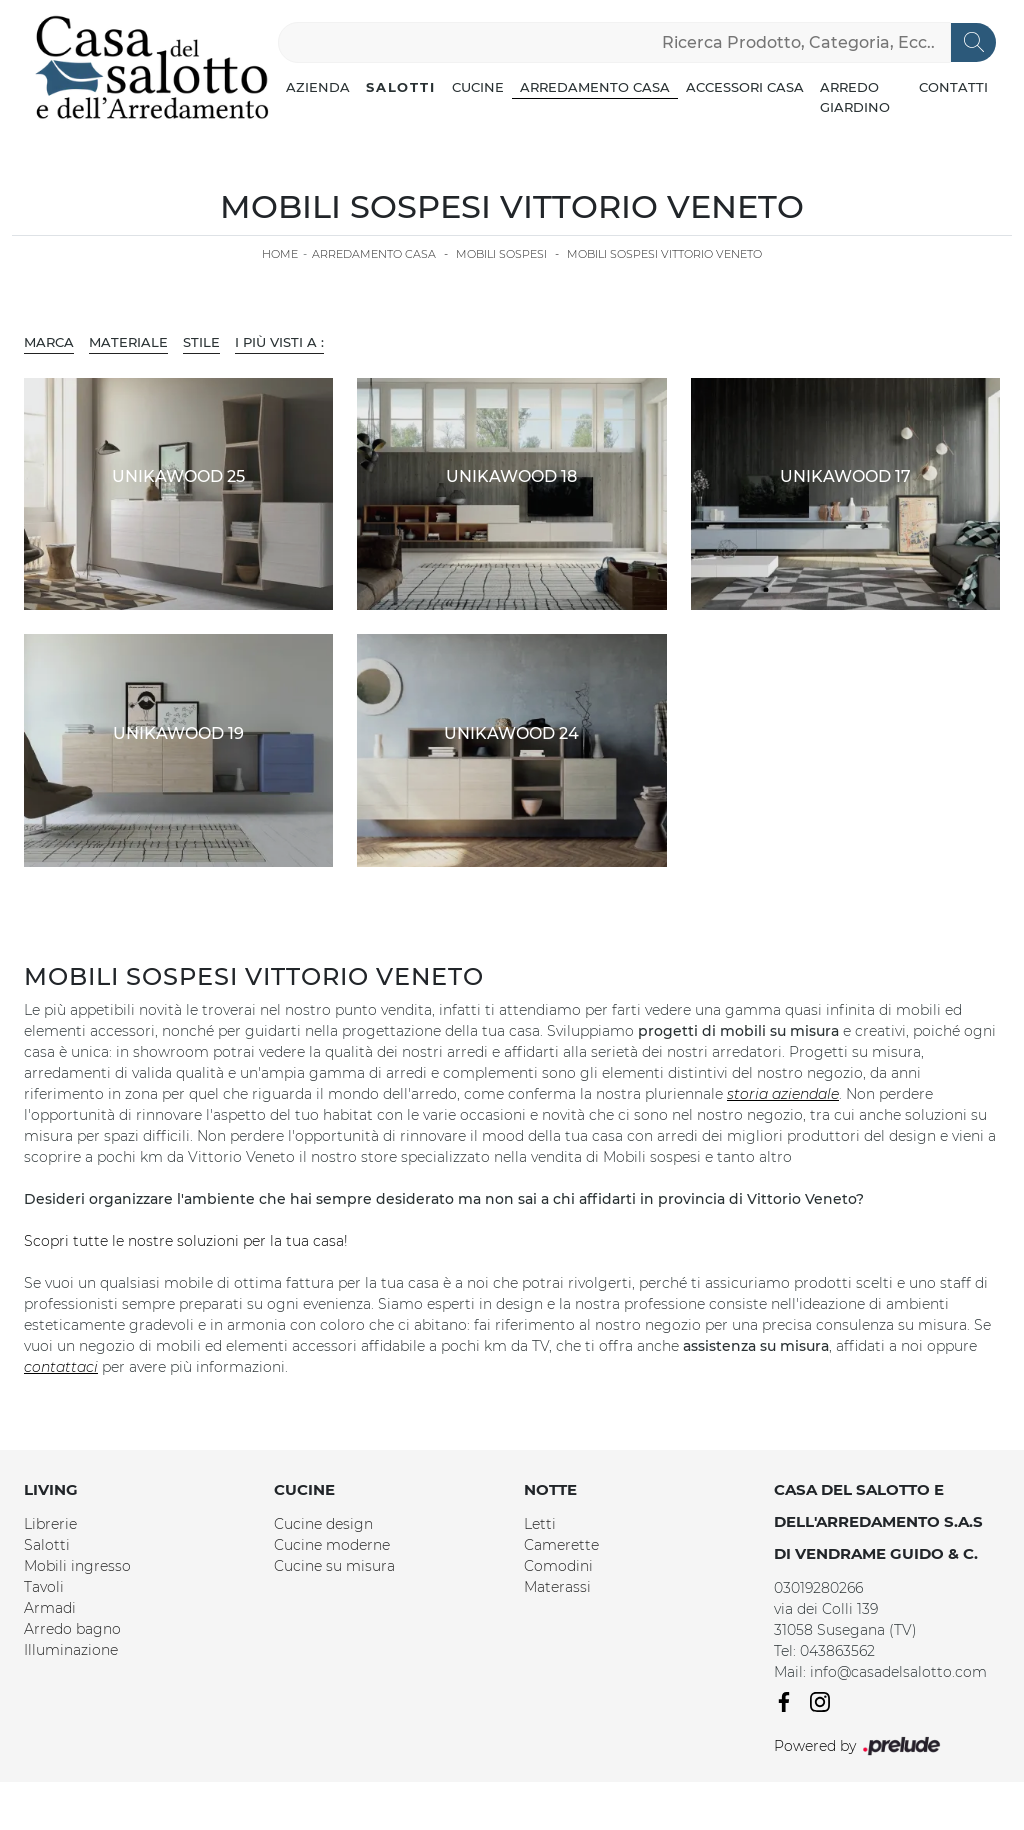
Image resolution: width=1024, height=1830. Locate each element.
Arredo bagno (72, 1629)
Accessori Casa (745, 87)
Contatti (953, 87)
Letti (540, 1524)
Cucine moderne (332, 1545)
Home (280, 254)
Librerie (50, 1524)
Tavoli (44, 1587)
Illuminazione (71, 1650)
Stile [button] (201, 342)
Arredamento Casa (595, 87)
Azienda (318, 87)
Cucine (478, 87)
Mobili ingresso (77, 1566)
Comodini (558, 1566)
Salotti (401, 87)
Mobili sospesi (501, 254)
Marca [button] (49, 342)
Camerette (561, 1545)
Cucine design (323, 1524)
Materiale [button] (128, 342)
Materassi (557, 1587)
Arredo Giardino (855, 97)
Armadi (50, 1608)
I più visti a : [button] (279, 342)
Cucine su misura (334, 1566)
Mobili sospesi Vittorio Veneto (664, 254)
